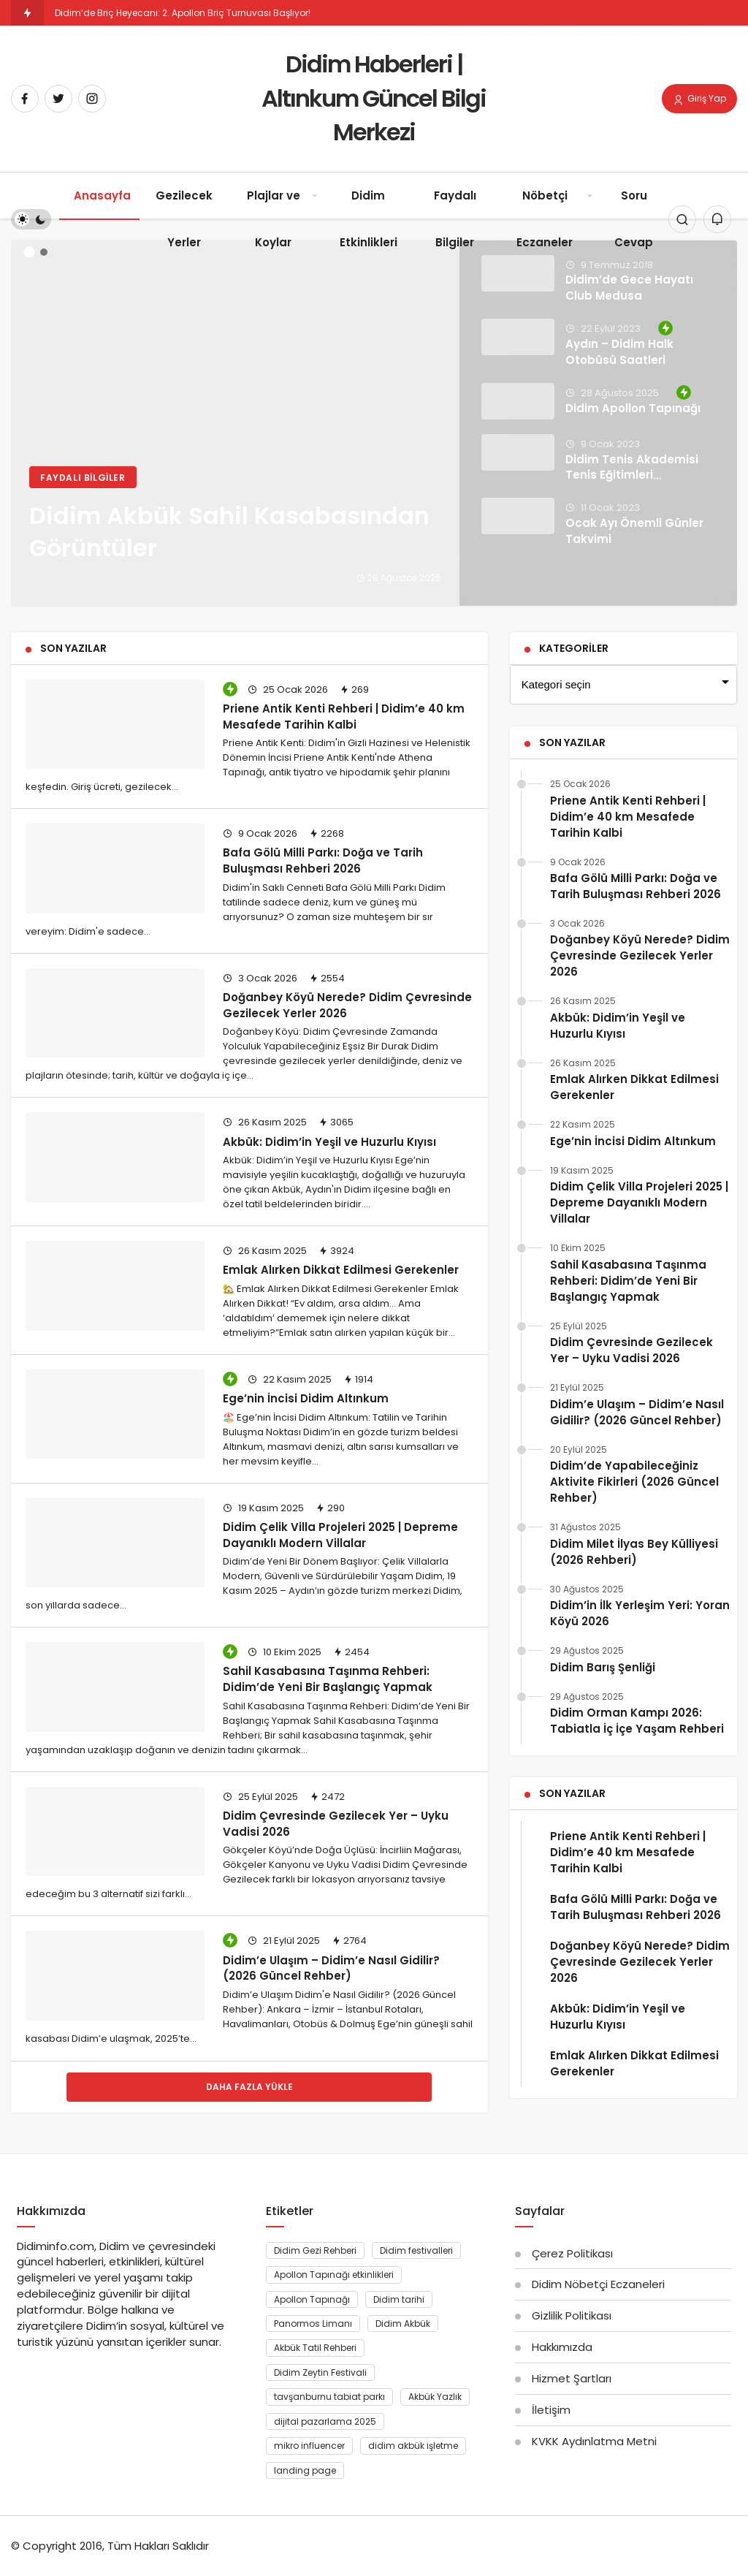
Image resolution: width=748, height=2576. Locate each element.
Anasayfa (102, 195)
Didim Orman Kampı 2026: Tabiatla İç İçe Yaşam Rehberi (637, 1720)
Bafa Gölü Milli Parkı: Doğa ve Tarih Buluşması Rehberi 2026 (323, 860)
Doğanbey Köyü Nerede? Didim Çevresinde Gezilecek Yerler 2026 (640, 955)
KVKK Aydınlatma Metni (594, 2441)
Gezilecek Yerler (184, 219)
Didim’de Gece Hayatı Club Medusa (629, 288)
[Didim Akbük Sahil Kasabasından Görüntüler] (374, 423)
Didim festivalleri (416, 2250)
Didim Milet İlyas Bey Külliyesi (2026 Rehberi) (634, 1552)
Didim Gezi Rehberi (315, 2250)
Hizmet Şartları (571, 2378)
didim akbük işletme (413, 2445)
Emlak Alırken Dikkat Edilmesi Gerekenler (341, 1269)
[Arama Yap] (682, 219)
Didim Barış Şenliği (602, 1667)
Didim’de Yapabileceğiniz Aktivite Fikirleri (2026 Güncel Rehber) (634, 1481)
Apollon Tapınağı (312, 2299)
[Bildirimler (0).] (717, 219)
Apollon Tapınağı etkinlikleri (334, 2274)
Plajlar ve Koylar (273, 219)
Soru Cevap (633, 219)
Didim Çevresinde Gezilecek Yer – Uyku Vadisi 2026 (631, 1350)
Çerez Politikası (572, 2253)
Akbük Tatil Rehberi (315, 2347)
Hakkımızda (562, 2347)
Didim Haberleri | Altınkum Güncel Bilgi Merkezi (374, 98)
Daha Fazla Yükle (249, 2087)
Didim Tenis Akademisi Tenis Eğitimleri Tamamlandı (631, 475)
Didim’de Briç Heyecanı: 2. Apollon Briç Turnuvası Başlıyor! (182, 13)
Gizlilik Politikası (571, 2315)
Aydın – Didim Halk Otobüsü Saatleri (619, 352)
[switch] (31, 219)
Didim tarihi (398, 2299)
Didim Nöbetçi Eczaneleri (598, 2284)
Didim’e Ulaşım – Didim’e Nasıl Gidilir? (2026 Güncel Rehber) (331, 1967)
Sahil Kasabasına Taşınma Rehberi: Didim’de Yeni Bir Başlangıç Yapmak (327, 1679)
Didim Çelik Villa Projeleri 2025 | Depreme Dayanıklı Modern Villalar (340, 1534)
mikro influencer (309, 2445)
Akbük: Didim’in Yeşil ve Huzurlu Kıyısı (329, 1141)
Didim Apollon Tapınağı (633, 408)
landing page (305, 2470)
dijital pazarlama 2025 (325, 2421)
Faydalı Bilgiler (455, 219)
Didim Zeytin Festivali (320, 2372)
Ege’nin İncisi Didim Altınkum (306, 1398)
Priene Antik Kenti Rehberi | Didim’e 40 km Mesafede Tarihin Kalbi (344, 716)
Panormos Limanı (313, 2323)
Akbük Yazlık (435, 2396)
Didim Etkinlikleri (368, 219)
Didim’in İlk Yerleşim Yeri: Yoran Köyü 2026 (640, 1613)
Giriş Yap (699, 99)
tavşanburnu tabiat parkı (329, 2396)
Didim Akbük (402, 2323)
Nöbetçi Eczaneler (544, 219)
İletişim (551, 2409)
